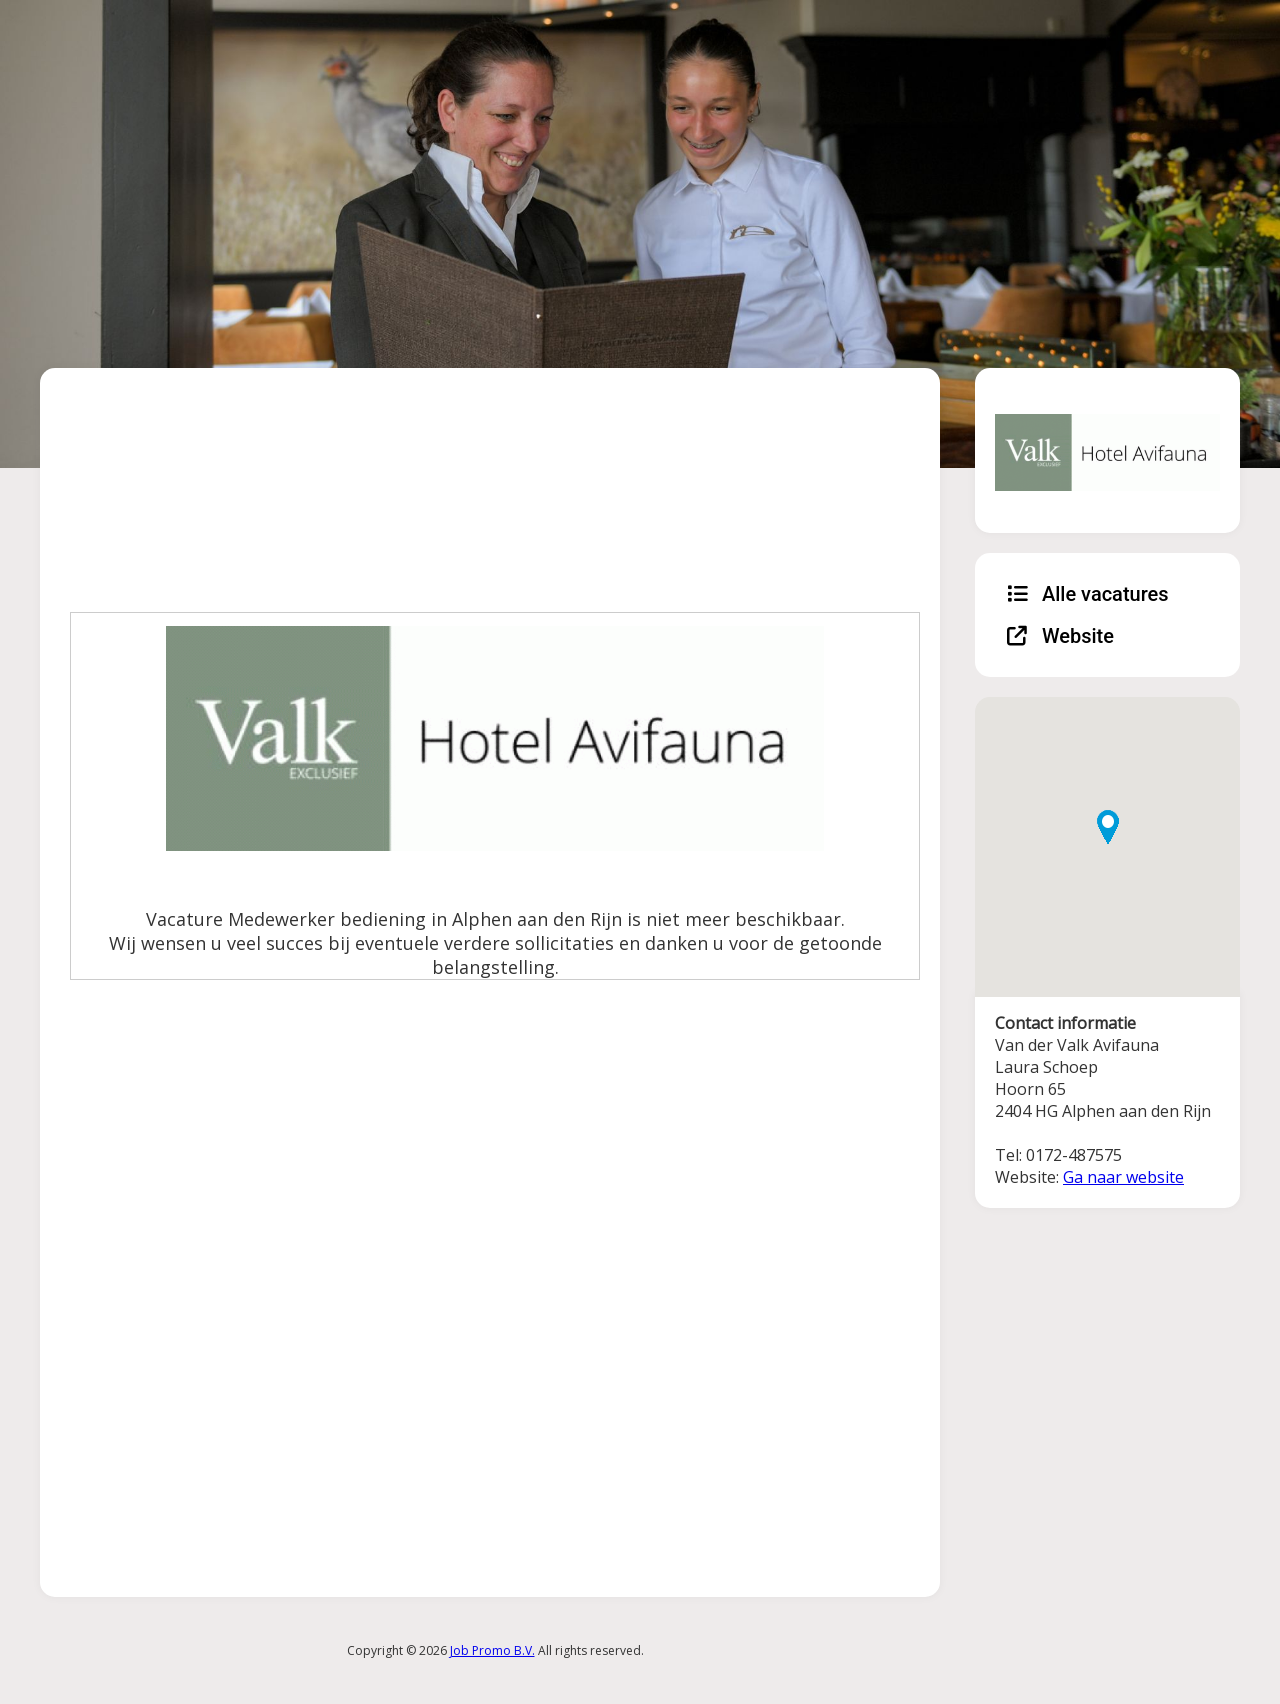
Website (1060, 636)
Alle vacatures (1088, 594)
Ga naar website (1123, 1177)
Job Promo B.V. (492, 1650)
